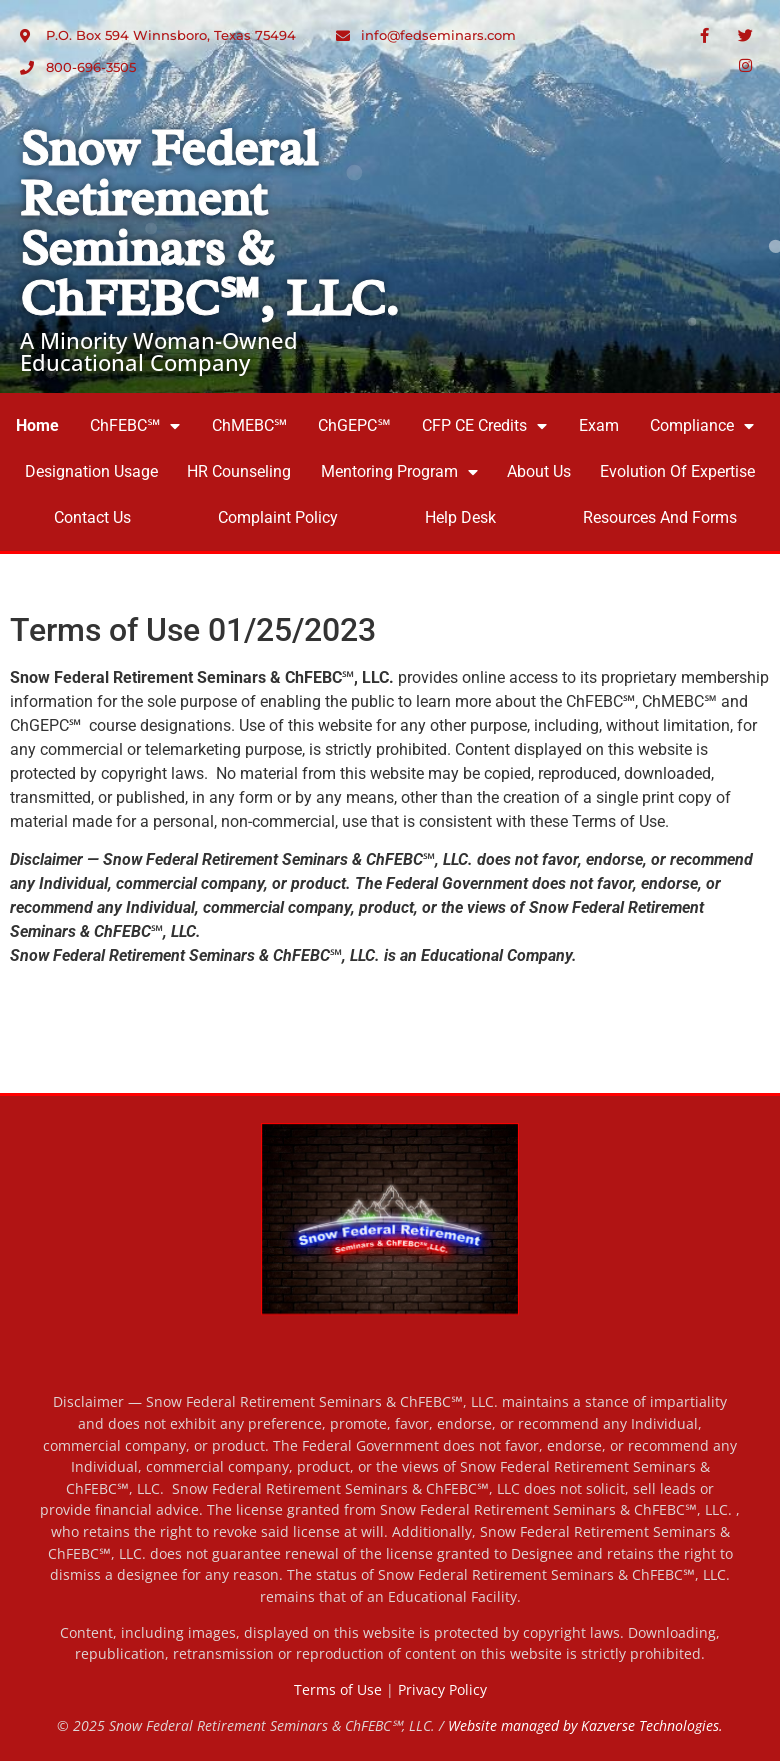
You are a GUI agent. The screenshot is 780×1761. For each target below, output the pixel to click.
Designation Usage (91, 471)
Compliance (702, 426)
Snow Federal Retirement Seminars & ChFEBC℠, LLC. (209, 223)
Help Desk (460, 517)
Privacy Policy (442, 1689)
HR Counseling (239, 471)
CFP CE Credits (484, 426)
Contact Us (92, 517)
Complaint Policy (278, 517)
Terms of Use (338, 1689)
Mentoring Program (399, 472)
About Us (539, 471)
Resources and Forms (660, 517)
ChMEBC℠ (249, 425)
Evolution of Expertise (677, 471)
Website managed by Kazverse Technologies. (585, 1725)
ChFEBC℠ (135, 426)
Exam (599, 425)
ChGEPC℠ (354, 425)
